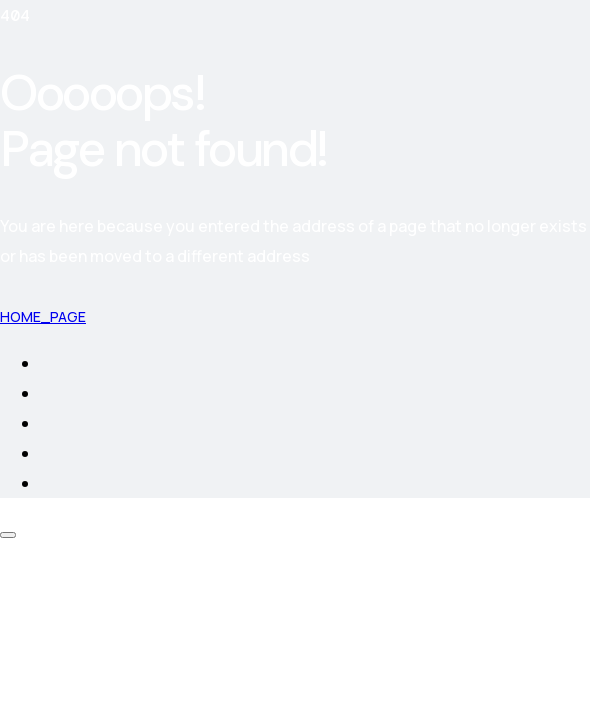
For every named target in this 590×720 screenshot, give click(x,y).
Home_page (43, 316)
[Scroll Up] (8, 535)
